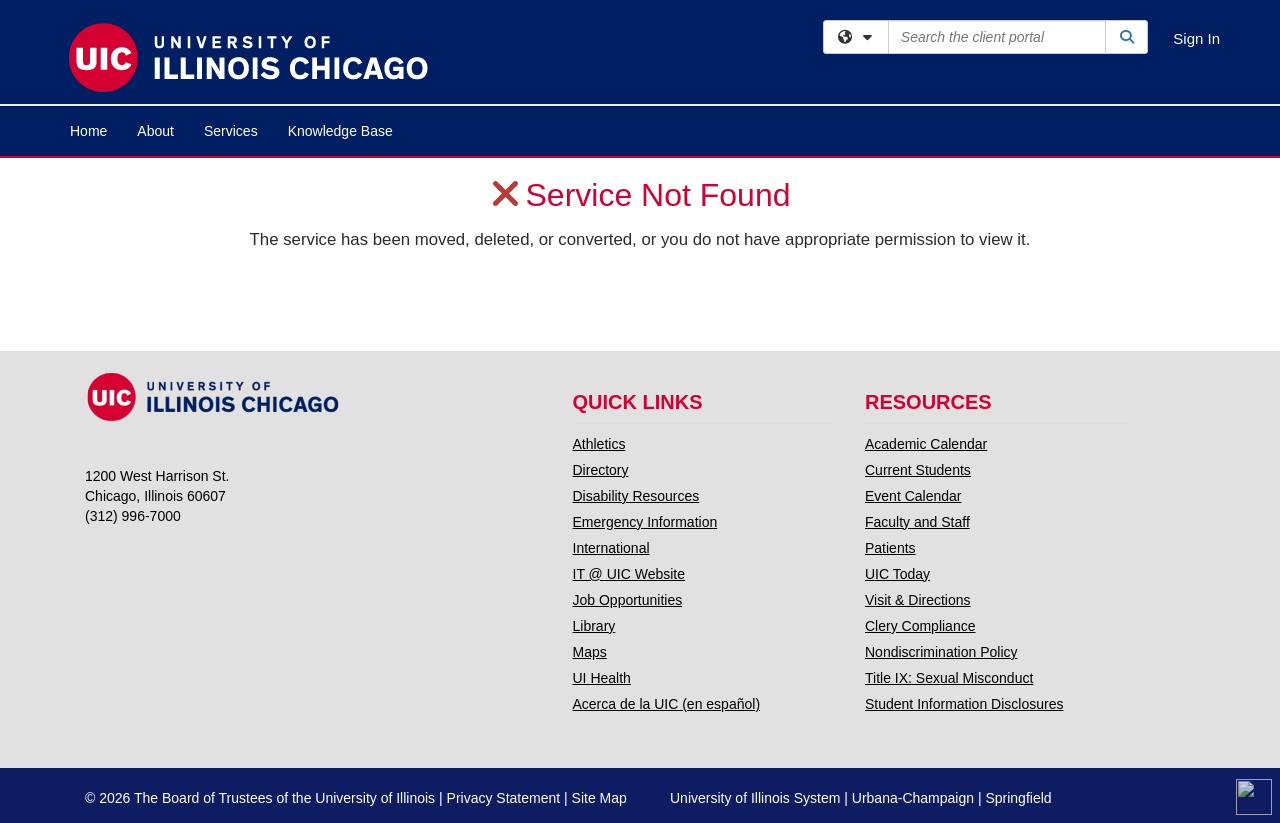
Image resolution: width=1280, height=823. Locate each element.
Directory (601, 470)
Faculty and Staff (917, 522)
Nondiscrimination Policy (941, 652)
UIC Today (897, 574)
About (155, 131)
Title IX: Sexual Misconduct (949, 678)
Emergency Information (645, 522)
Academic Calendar (926, 444)
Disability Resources (636, 496)
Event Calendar (913, 496)
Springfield (1018, 798)
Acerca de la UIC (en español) (667, 704)
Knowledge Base (340, 131)
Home (88, 131)
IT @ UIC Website (629, 574)
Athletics (599, 444)
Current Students (918, 470)
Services (231, 131)
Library (594, 626)
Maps (590, 652)
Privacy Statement (504, 798)
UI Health (602, 678)
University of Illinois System (755, 798)
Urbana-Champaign (913, 798)
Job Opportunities (628, 600)
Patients (890, 548)
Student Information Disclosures (964, 704)
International (611, 548)
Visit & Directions (918, 600)
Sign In (1196, 38)
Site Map (599, 798)
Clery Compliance (920, 626)
